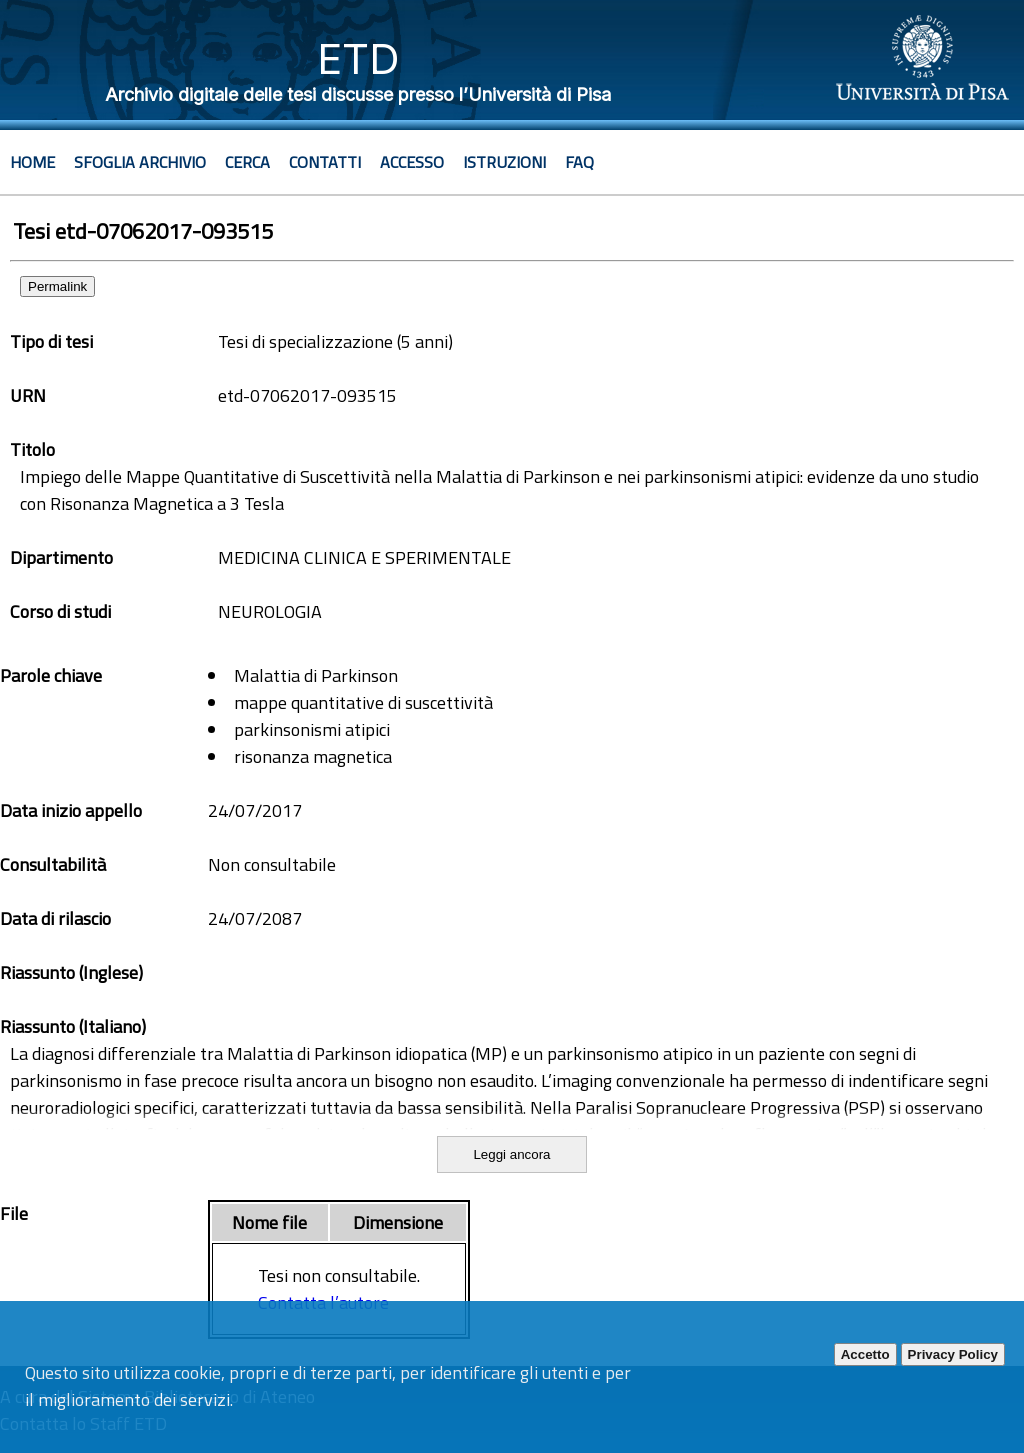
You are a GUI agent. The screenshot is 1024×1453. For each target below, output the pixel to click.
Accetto (865, 1354)
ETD (358, 58)
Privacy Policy (953, 1354)
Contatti (325, 162)
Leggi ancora (511, 1154)
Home (32, 162)
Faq (579, 162)
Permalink (57, 286)
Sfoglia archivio (140, 162)
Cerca (247, 162)
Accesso (412, 162)
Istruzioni (504, 162)
